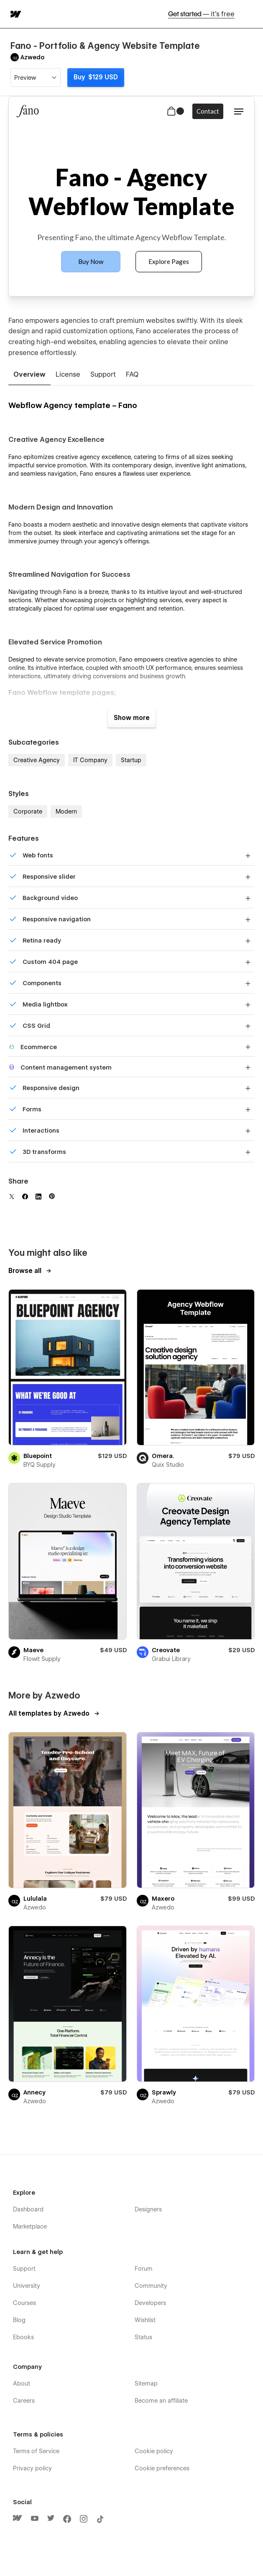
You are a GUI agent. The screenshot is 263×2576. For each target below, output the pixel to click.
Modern (66, 811)
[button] (251, 14)
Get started (201, 14)
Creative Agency (36, 760)
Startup (131, 760)
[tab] (29, 375)
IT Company (90, 760)
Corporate (27, 811)
